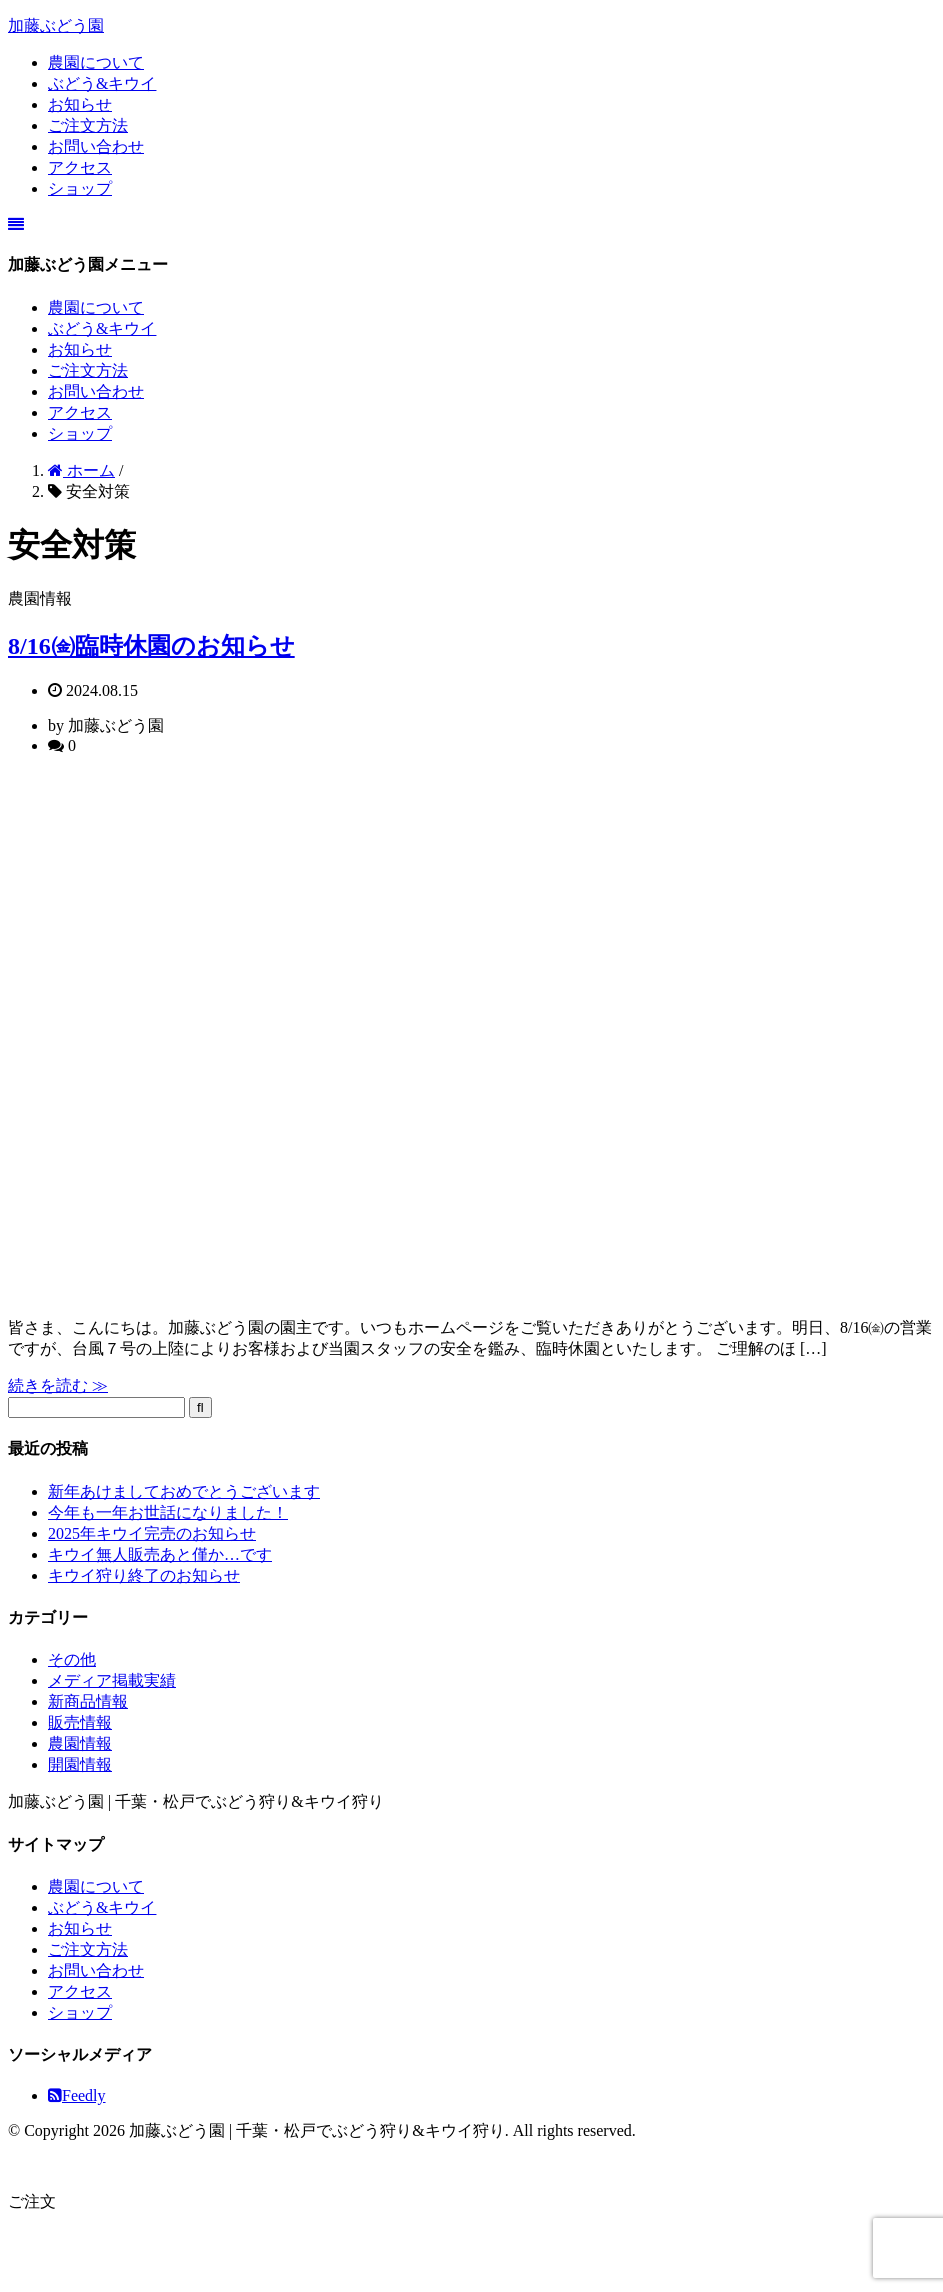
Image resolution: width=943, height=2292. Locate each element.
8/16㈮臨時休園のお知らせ (151, 646)
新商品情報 (88, 1701)
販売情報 (80, 1722)
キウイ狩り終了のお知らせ (144, 1575)
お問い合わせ (96, 146)
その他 (72, 1659)
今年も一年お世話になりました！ (168, 1512)
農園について (96, 62)
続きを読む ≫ (58, 1385)
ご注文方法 (88, 125)
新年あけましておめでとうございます (184, 1491)
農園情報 (80, 1743)
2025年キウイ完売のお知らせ (152, 1533)
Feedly (77, 2095)
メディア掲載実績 (112, 1680)
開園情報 (80, 1764)
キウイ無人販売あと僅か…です (160, 1554)
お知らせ (80, 104)
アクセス (80, 167)
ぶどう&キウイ (102, 83)
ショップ (80, 188)
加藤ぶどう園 (56, 25)
